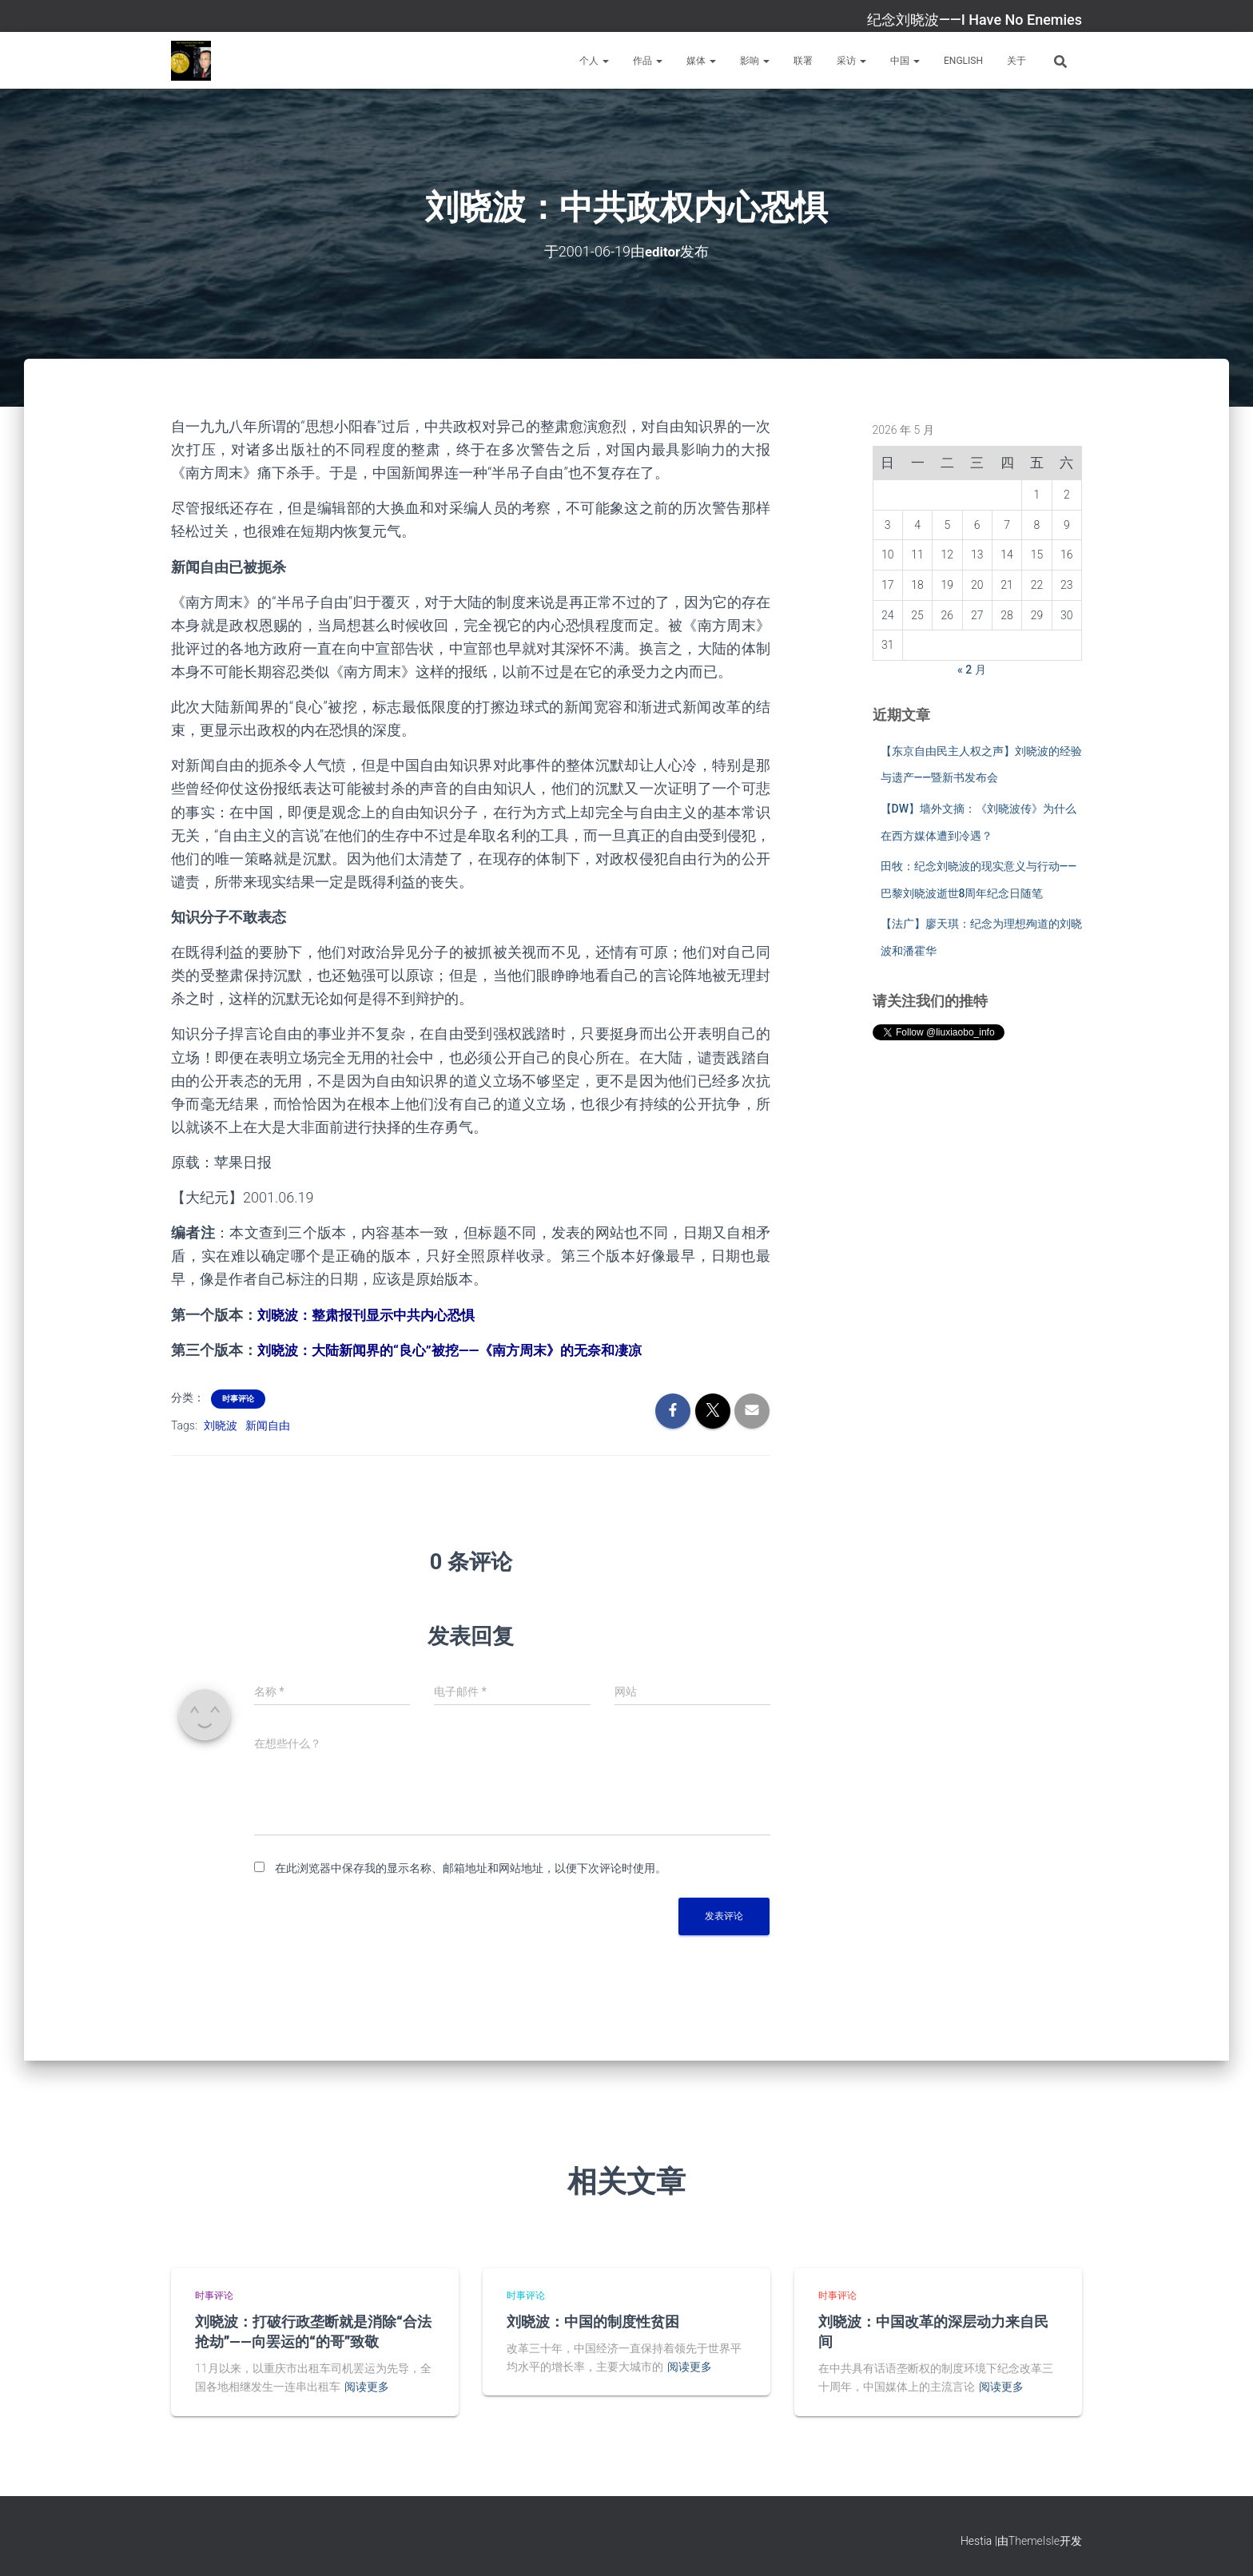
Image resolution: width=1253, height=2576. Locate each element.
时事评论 (238, 1398)
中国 (905, 60)
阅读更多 (366, 2386)
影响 (755, 60)
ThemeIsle (1034, 2540)
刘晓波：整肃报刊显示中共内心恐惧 (372, 1314)
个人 (594, 60)
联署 (803, 60)
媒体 (701, 60)
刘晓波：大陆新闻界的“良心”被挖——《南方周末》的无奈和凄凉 (461, 1350)
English (963, 60)
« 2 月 (971, 669)
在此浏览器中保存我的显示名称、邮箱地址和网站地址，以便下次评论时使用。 (470, 1868)
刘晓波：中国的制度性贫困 (593, 2321)
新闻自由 (267, 1425)
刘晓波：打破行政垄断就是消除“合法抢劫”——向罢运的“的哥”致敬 (313, 2331)
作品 (647, 60)
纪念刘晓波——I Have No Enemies (974, 19)
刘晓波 (220, 1425)
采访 (851, 60)
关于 (1016, 60)
